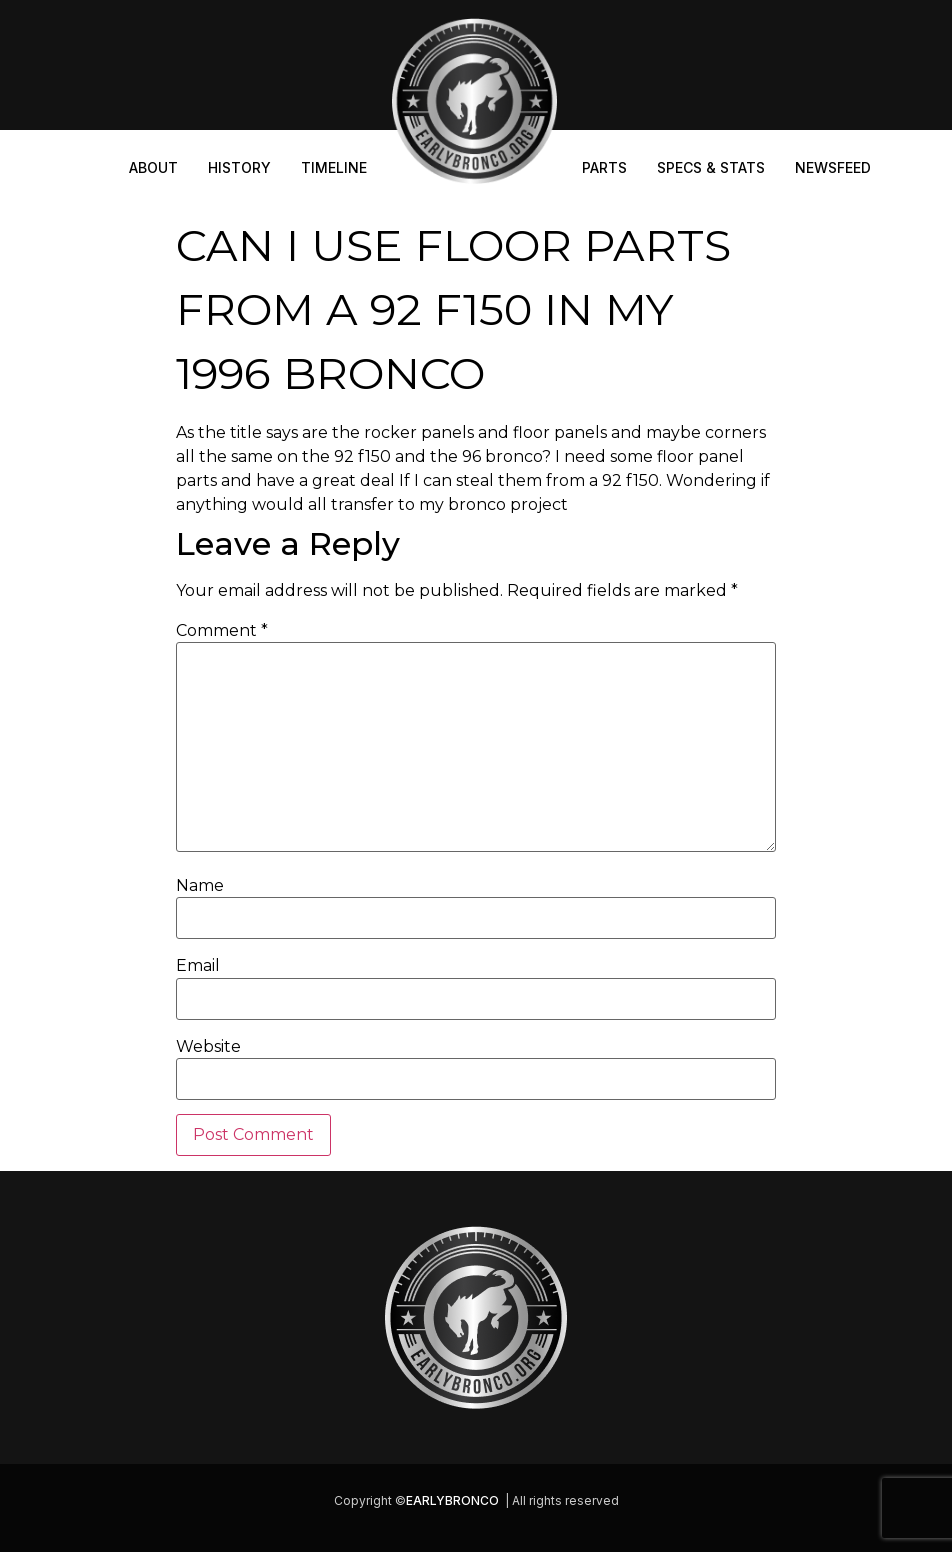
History (239, 167)
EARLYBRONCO (452, 1500)
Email (198, 966)
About (153, 167)
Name (200, 886)
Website (208, 1047)
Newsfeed (833, 167)
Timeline (334, 167)
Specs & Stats (711, 167)
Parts (604, 167)
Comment (222, 631)
